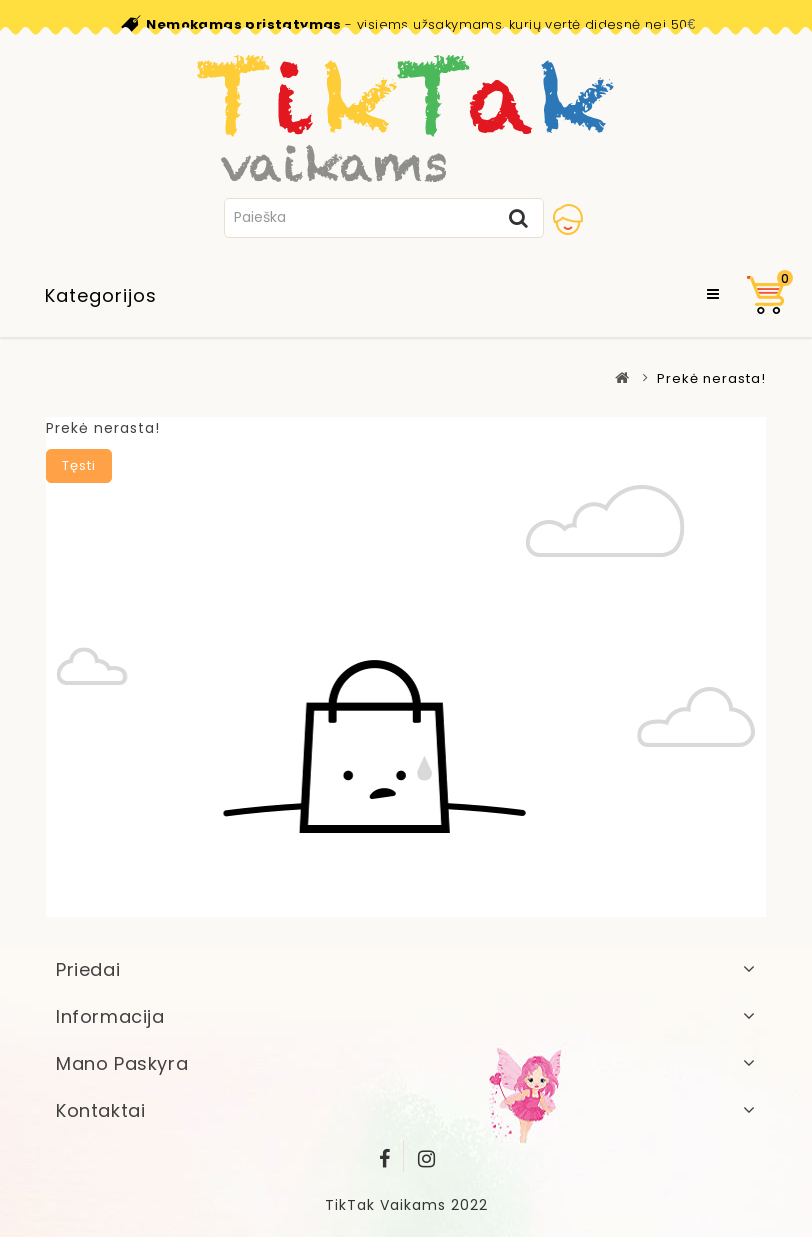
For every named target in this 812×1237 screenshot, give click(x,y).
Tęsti (79, 465)
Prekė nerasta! (711, 378)
